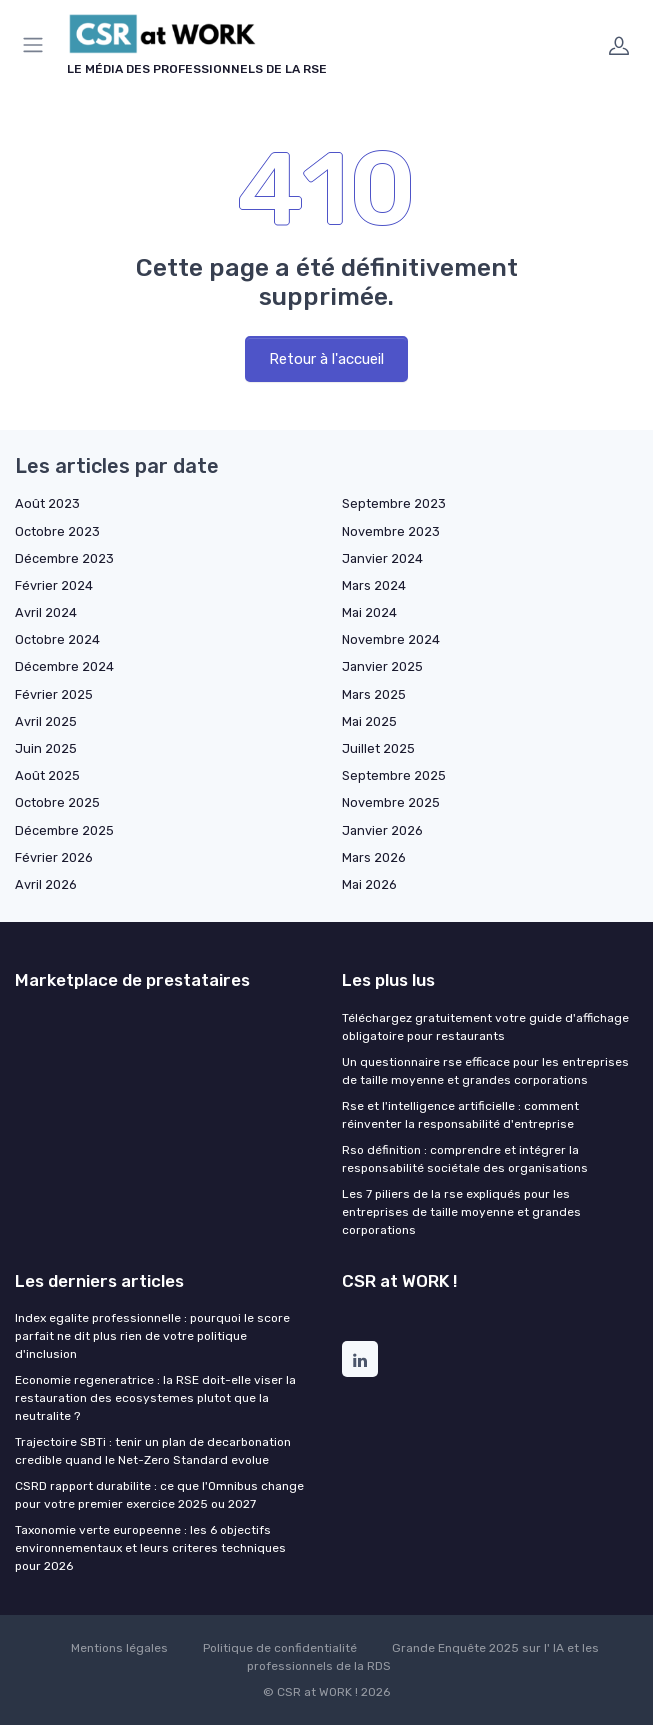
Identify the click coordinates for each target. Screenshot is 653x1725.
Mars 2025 (374, 694)
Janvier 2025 (382, 666)
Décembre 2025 (64, 830)
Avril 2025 (46, 721)
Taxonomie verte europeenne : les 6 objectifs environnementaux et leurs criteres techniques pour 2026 (150, 1548)
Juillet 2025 (378, 748)
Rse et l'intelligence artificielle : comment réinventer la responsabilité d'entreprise (460, 1115)
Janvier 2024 (382, 558)
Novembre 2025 (391, 802)
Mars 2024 (374, 585)
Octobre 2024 (57, 639)
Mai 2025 (369, 721)
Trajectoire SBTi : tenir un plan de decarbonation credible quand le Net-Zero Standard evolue (153, 1451)
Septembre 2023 (394, 503)
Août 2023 (47, 503)
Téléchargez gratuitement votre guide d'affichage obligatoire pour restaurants (485, 1027)
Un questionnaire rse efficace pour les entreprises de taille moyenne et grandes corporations (485, 1071)
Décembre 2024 (64, 666)
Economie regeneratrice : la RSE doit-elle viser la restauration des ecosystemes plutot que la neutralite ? (155, 1398)
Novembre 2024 (391, 639)
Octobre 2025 (57, 802)
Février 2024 (54, 585)
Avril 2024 (46, 612)
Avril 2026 (46, 884)
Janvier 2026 (382, 830)
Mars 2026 (374, 857)
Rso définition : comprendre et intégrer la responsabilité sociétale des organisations (465, 1159)
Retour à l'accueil (326, 359)
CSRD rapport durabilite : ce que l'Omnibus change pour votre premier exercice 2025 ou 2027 (159, 1495)
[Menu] (37, 45)
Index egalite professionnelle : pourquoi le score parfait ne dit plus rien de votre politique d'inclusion (152, 1336)
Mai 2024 (369, 612)
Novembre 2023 (391, 531)
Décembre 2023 (64, 558)
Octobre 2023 (57, 531)
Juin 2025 (46, 748)
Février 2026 (54, 857)
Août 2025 (47, 775)
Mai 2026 (369, 884)
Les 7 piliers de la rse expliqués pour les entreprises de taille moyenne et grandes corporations (461, 1212)
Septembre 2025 (394, 775)
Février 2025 (54, 694)
